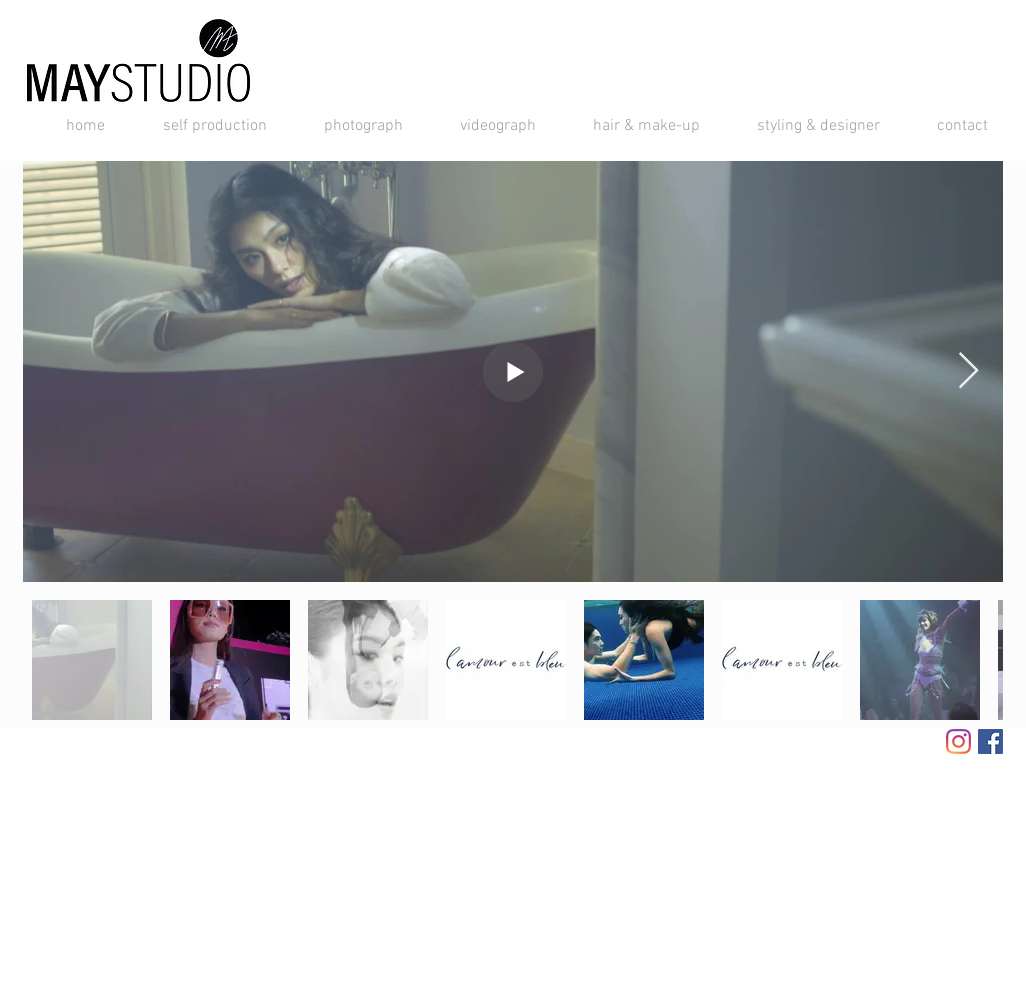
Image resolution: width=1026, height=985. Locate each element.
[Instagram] (958, 741)
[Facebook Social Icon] (990, 741)
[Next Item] (968, 371)
